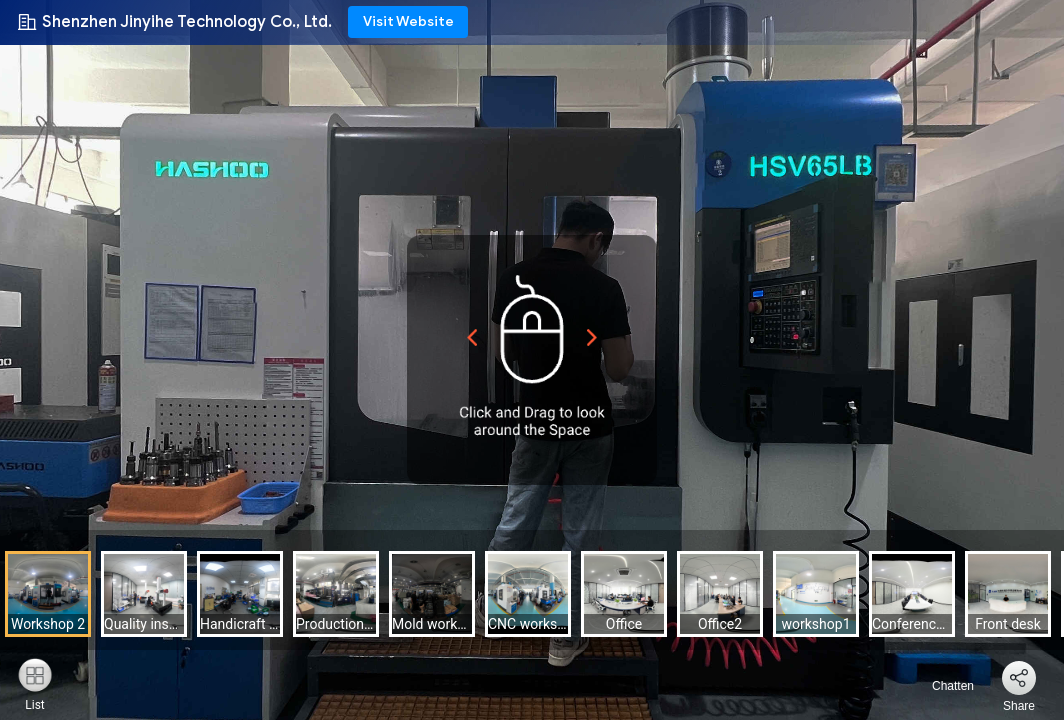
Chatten (941, 686)
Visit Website (408, 21)
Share (1019, 706)
